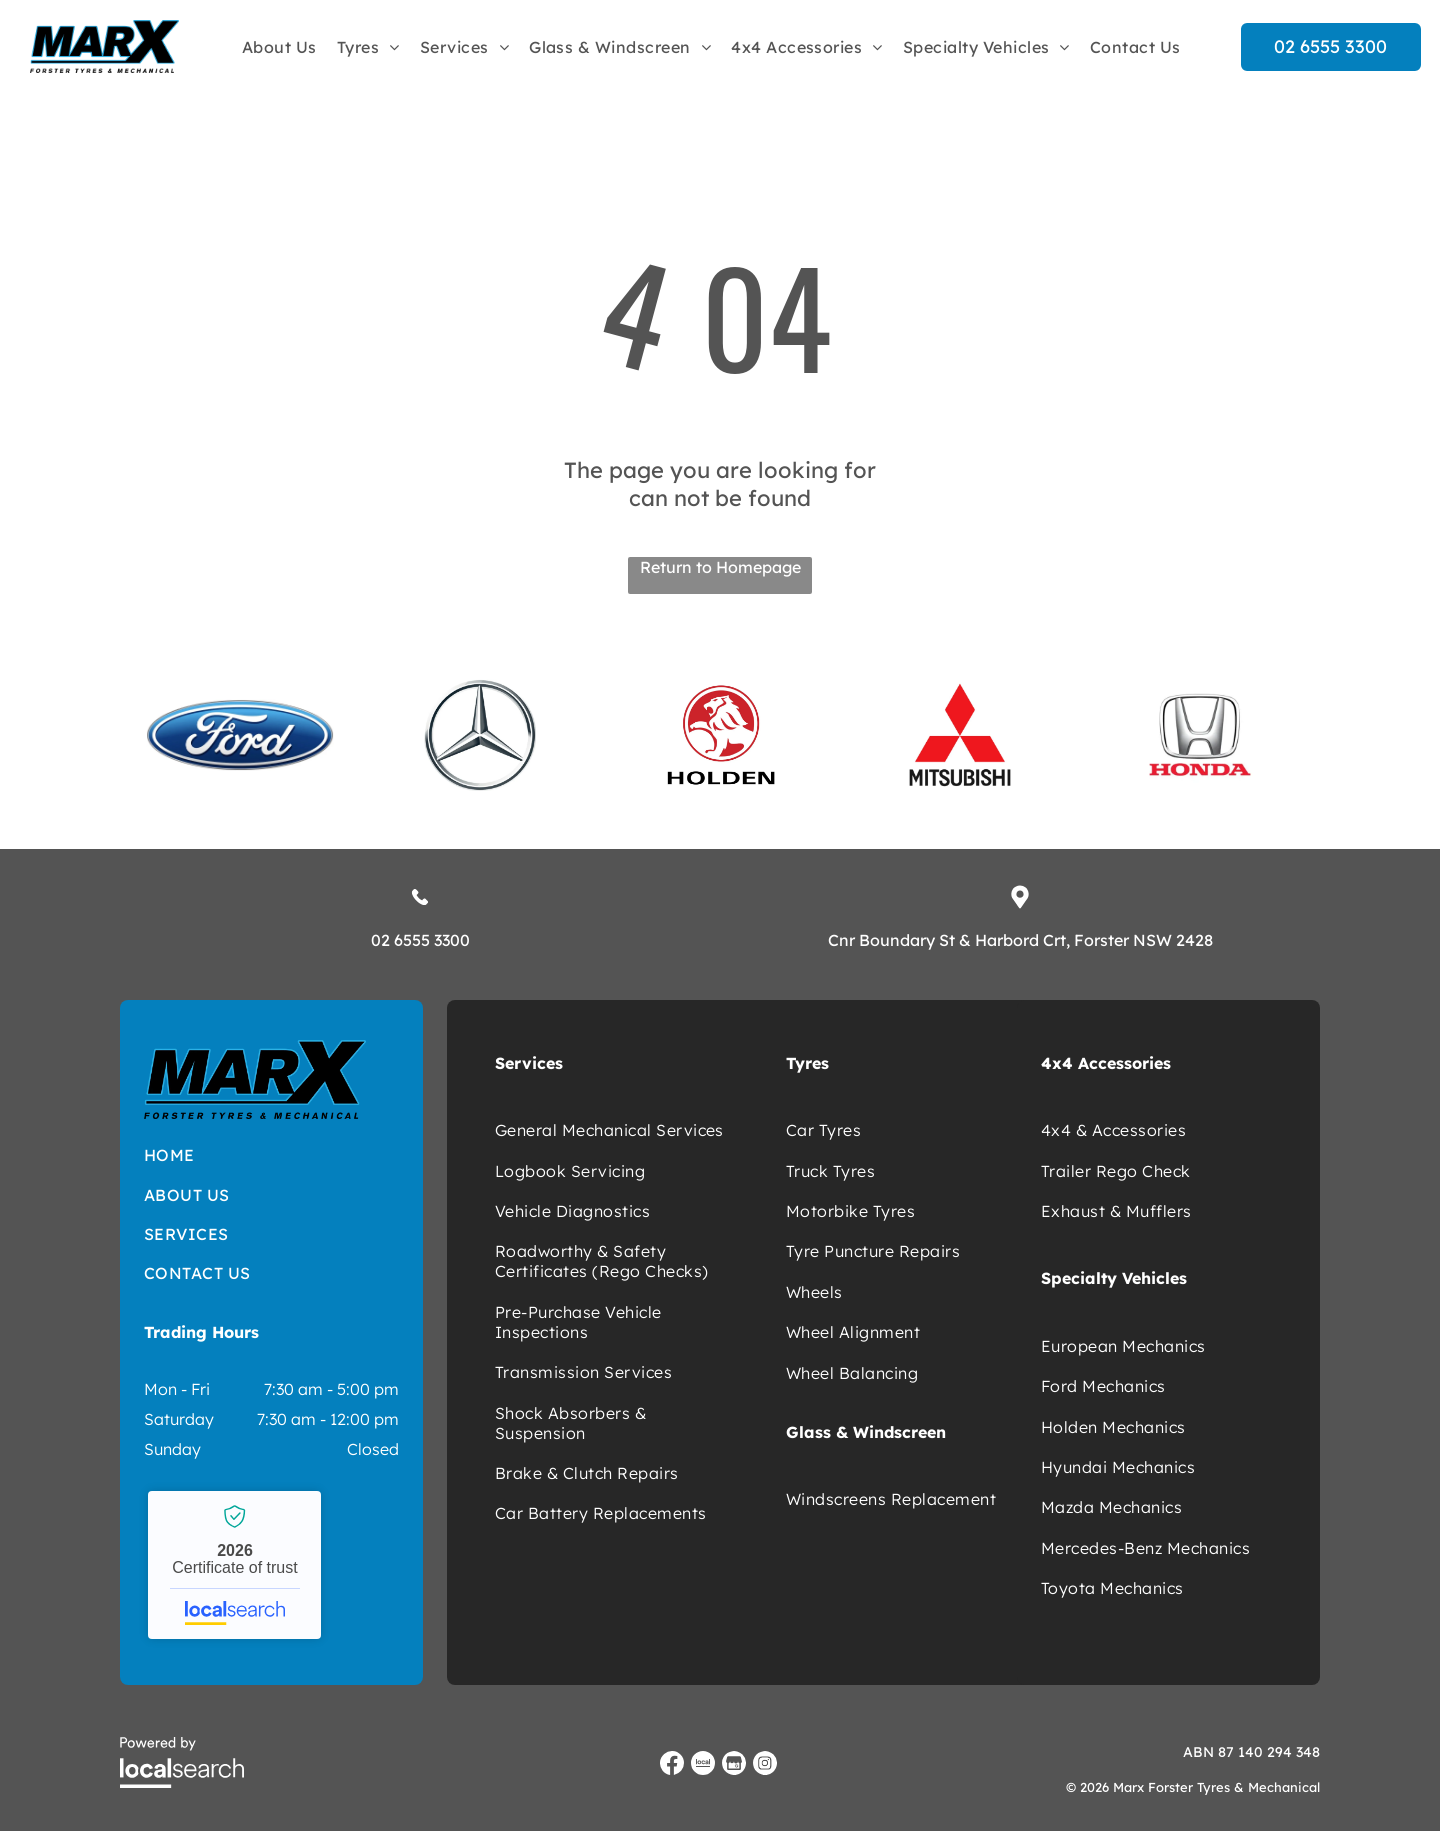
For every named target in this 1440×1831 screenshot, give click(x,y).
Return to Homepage (720, 567)
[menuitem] (279, 46)
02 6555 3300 (420, 940)
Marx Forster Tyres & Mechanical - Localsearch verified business (234, 1565)
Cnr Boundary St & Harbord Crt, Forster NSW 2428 (1020, 940)
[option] (240, 735)
